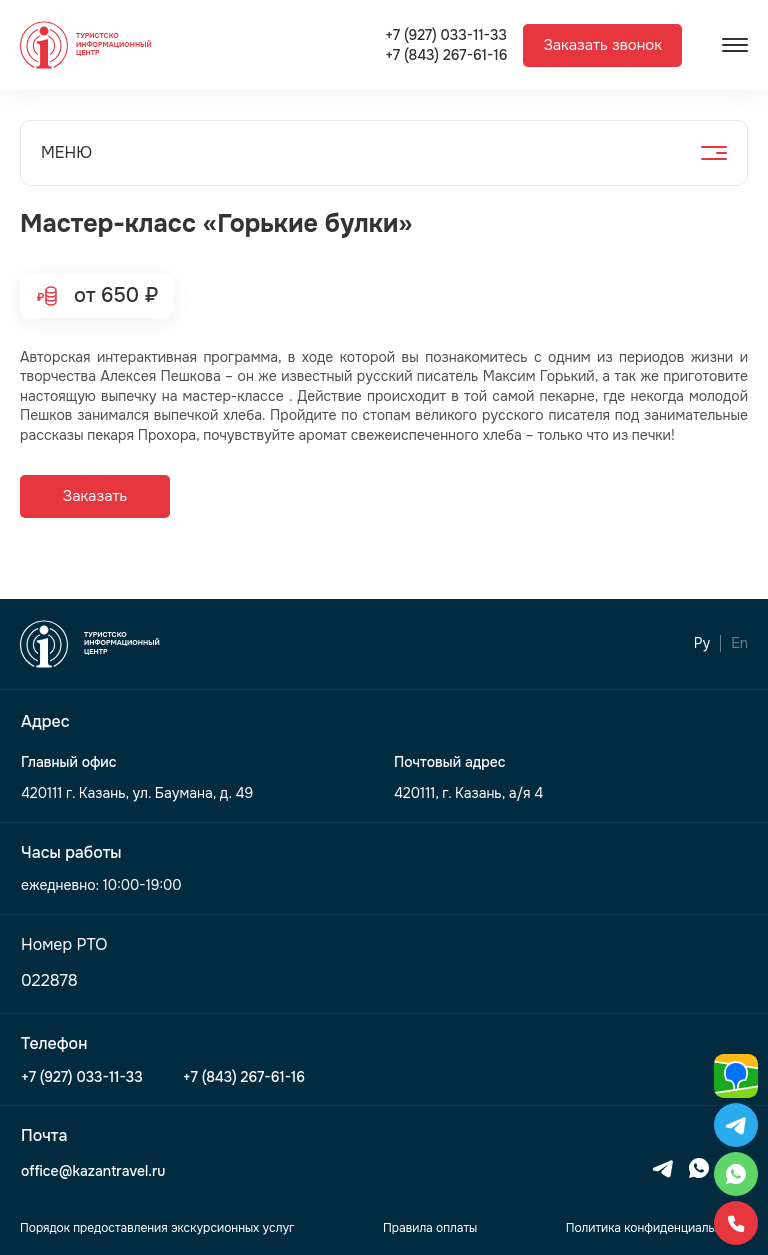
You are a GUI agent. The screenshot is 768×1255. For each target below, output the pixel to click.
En (739, 643)
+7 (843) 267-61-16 (446, 55)
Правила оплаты (430, 1228)
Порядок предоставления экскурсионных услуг (157, 1228)
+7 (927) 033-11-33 (446, 35)
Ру (702, 643)
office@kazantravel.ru (93, 1171)
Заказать (95, 496)
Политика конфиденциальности (657, 1228)
